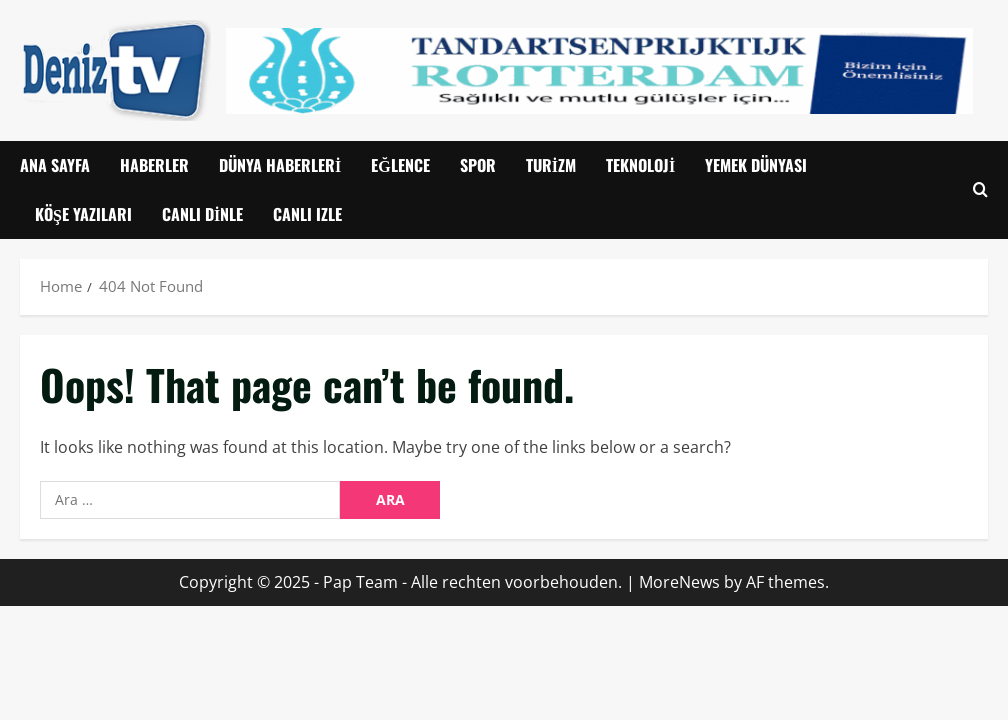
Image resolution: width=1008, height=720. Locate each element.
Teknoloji (640, 165)
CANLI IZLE (307, 214)
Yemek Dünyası (756, 165)
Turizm (551, 165)
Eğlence (400, 165)
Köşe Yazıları (83, 214)
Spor (478, 165)
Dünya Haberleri (280, 165)
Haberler (154, 165)
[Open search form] (980, 190)
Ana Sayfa (55, 165)
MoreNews (679, 582)
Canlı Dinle (202, 214)
